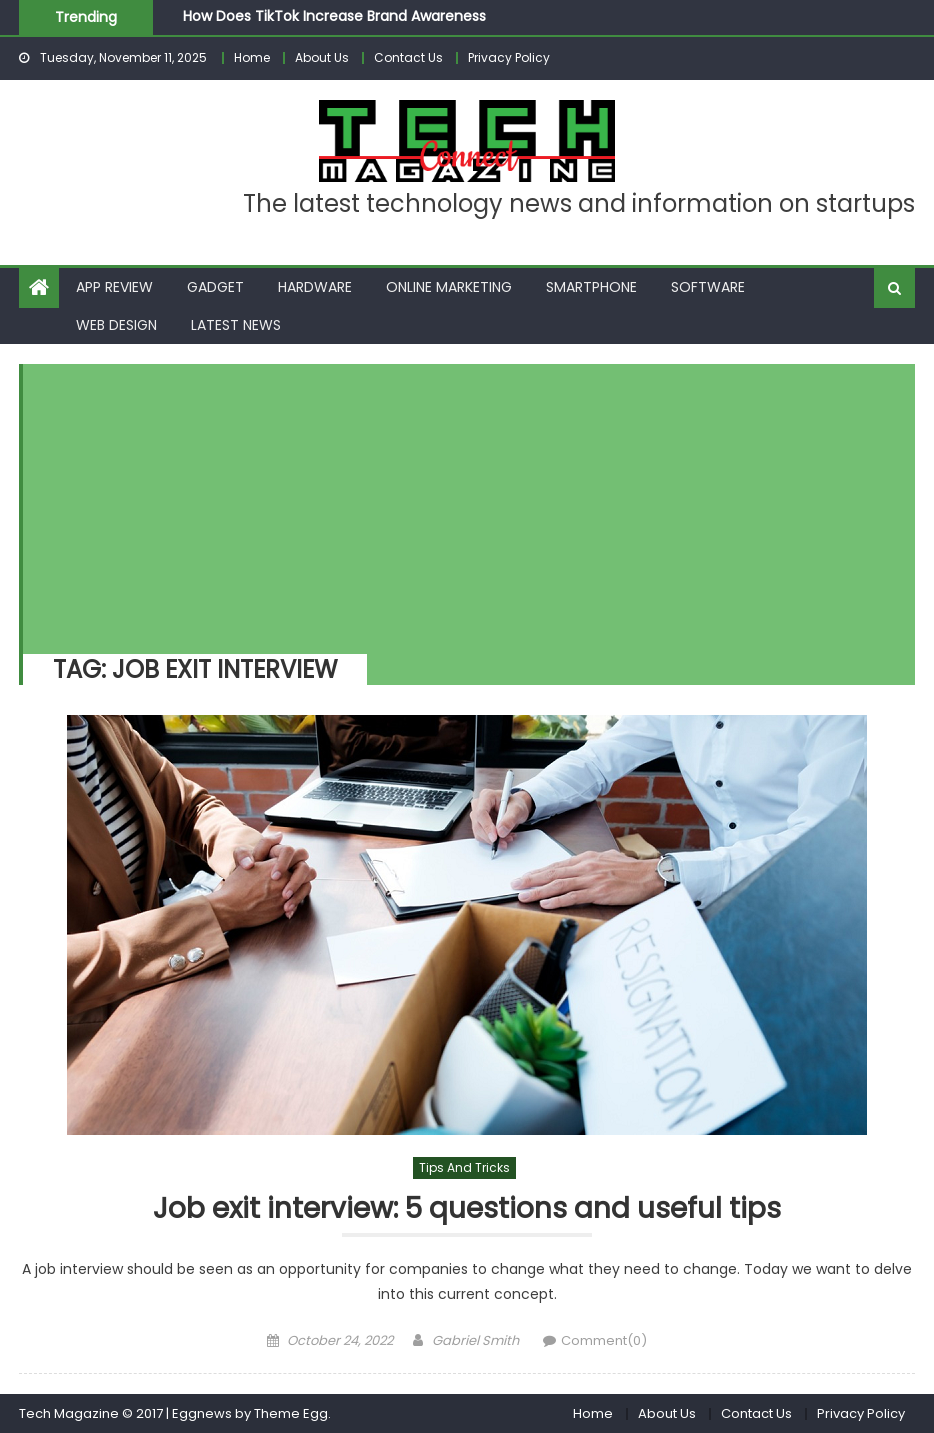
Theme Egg (291, 1413)
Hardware (315, 287)
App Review (114, 287)
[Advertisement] (459, 504)
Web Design (116, 325)
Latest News (236, 325)
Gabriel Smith (475, 1340)
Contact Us (408, 57)
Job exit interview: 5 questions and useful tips (467, 1209)
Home (252, 57)
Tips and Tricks (464, 1167)
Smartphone (591, 287)
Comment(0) (604, 1340)
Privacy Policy (509, 57)
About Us (322, 57)
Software (708, 287)
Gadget (215, 287)
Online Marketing (449, 287)
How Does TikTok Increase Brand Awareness (334, 16)
